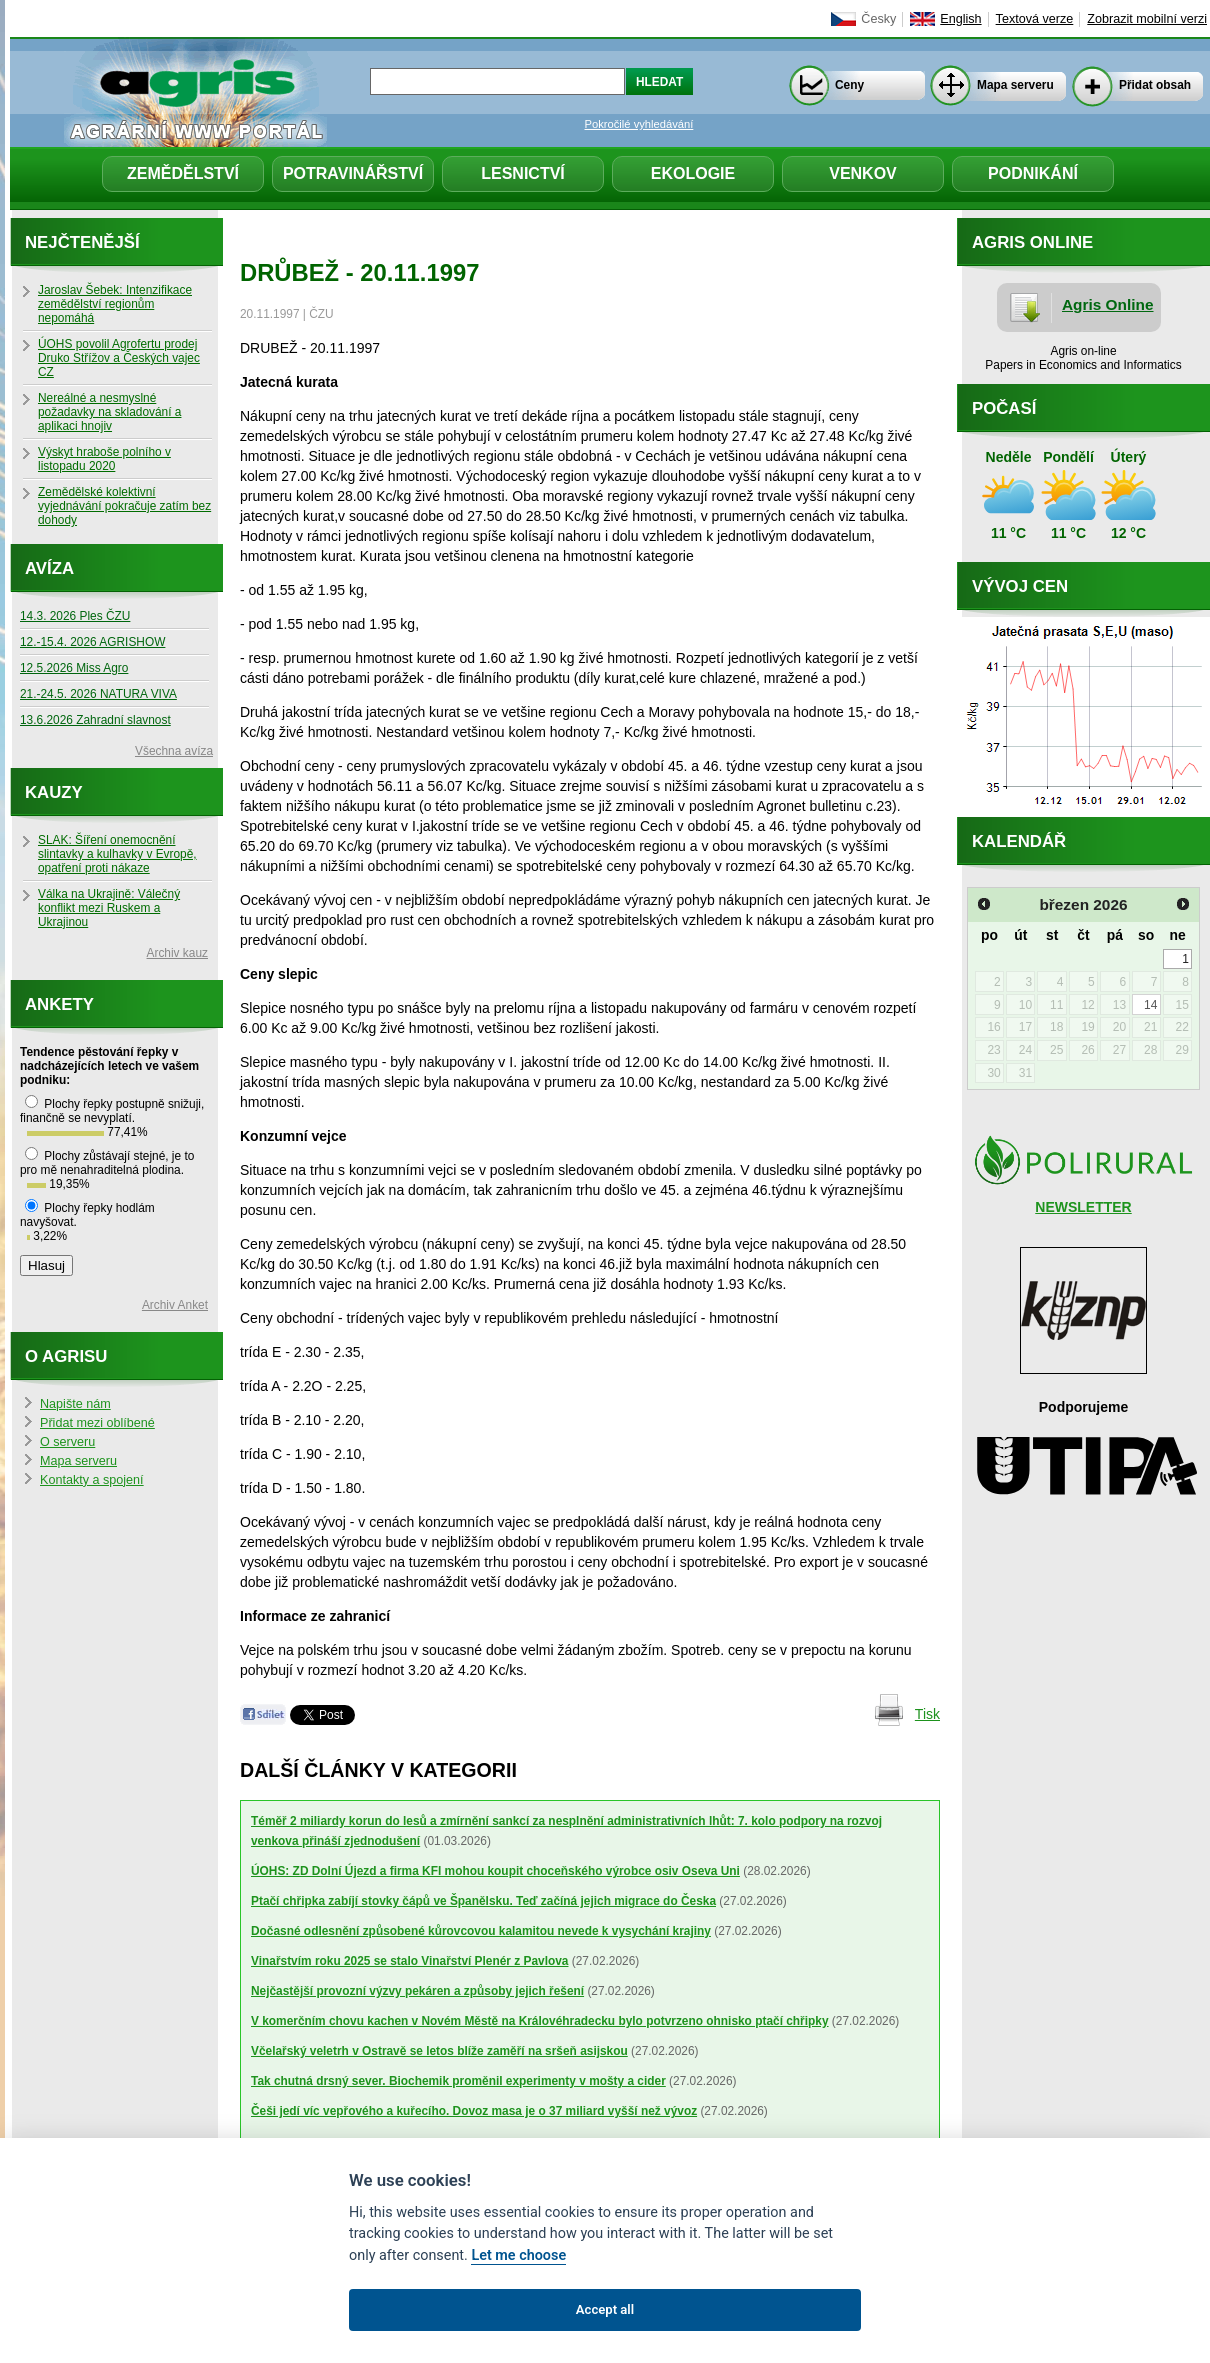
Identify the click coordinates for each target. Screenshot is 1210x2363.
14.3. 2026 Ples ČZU (75, 616)
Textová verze (1035, 19)
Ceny (849, 85)
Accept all (605, 2309)
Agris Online (1108, 304)
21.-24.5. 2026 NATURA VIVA (98, 694)
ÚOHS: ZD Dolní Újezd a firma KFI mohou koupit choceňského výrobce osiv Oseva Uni (495, 1871)
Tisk (927, 1714)
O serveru (67, 1442)
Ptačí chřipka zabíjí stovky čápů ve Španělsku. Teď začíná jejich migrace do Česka (483, 1901)
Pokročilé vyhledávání (639, 124)
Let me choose (518, 2255)
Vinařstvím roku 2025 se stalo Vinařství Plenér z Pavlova (409, 1961)
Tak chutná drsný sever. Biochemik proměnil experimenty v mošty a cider (458, 2081)
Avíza (49, 568)
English (960, 19)
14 (1150, 1005)
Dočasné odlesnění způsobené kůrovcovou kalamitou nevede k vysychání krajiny (481, 1931)
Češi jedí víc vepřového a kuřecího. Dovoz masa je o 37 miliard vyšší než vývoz (474, 2111)
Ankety (59, 1004)
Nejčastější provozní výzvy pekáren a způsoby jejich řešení (417, 1991)
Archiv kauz (177, 953)
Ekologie (693, 173)
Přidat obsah (1155, 85)
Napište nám (75, 1404)
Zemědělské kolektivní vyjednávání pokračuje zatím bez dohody (124, 506)
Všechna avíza (174, 751)
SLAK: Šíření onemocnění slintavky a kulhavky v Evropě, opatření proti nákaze (117, 854)
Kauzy (54, 792)
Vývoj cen (1020, 586)
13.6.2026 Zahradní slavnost (95, 720)
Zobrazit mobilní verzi (1147, 19)
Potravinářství (353, 173)
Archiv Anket (175, 1305)
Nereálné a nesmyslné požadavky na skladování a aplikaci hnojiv (109, 412)
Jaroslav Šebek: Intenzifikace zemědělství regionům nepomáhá (115, 304)
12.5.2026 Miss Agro (74, 668)
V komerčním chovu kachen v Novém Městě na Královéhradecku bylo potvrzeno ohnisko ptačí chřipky (540, 2021)
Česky (878, 19)
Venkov (863, 173)
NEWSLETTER (1083, 1207)
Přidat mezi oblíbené (97, 1423)
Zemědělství (183, 173)
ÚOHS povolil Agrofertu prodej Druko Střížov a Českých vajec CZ (119, 358)
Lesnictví (523, 173)
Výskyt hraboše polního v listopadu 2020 (104, 459)
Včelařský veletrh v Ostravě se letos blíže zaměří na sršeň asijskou (439, 2051)
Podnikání (1033, 173)
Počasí (1004, 408)
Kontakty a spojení (92, 1480)
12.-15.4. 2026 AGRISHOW (92, 642)
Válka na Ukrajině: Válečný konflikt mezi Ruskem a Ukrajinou (109, 908)
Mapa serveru (1015, 85)
